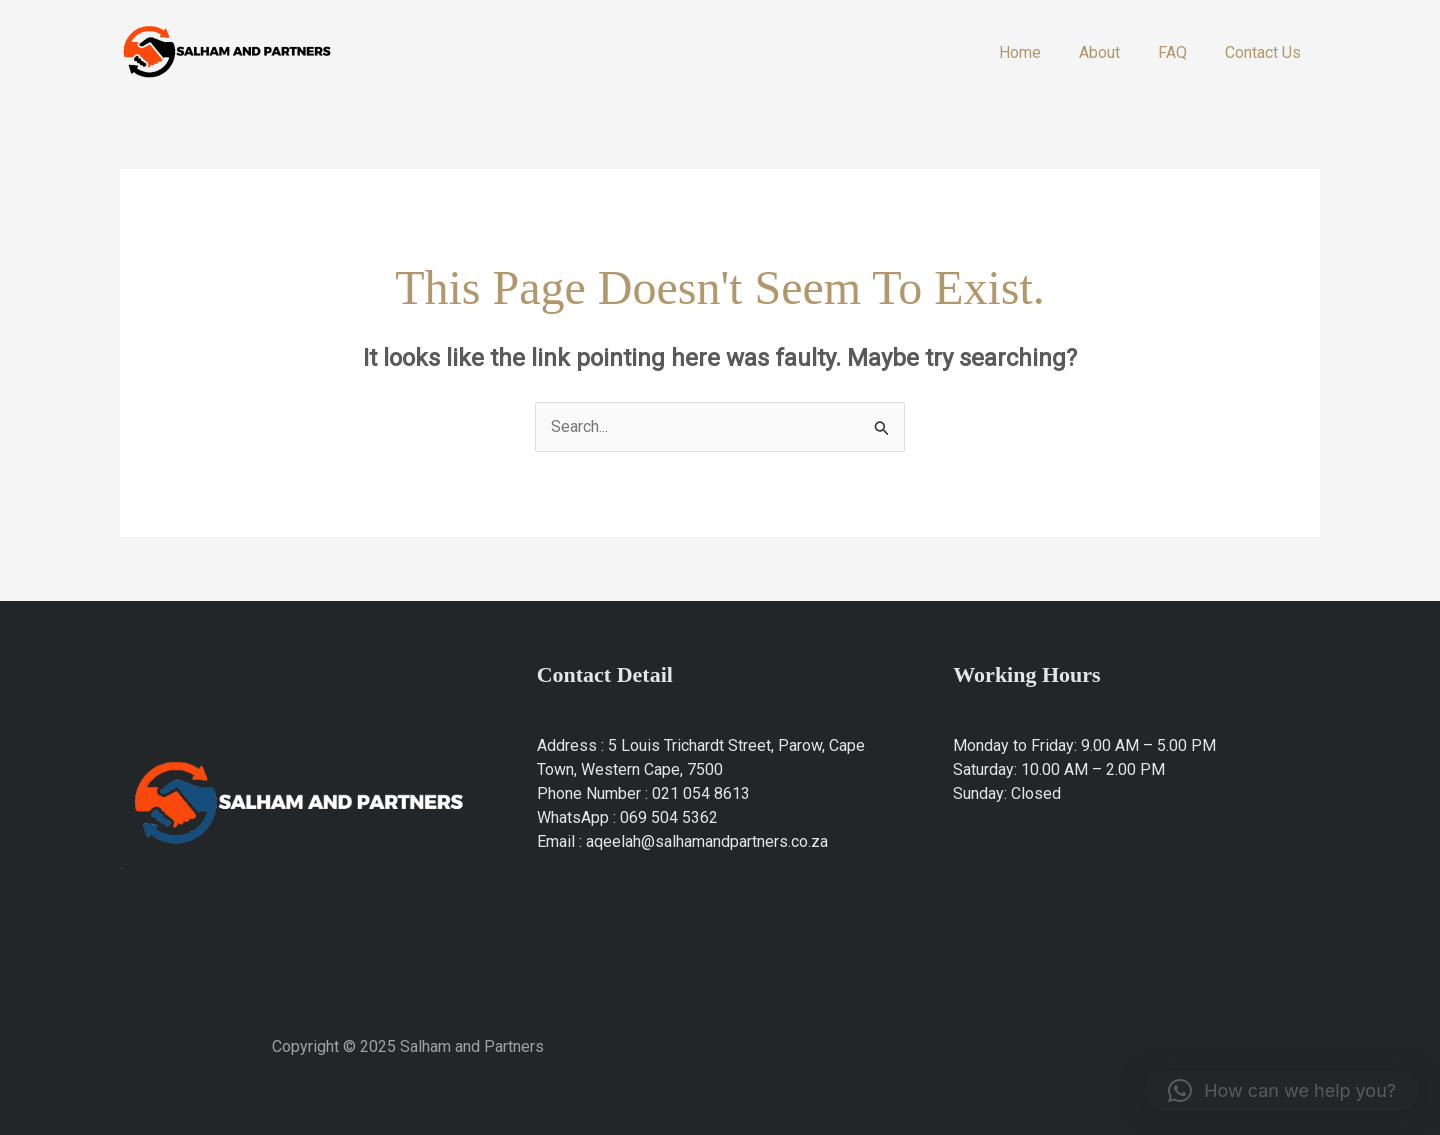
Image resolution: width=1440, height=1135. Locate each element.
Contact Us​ (1266, 52)
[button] (1282, 1091)
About (1114, 52)
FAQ (1181, 52)
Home (1041, 52)
